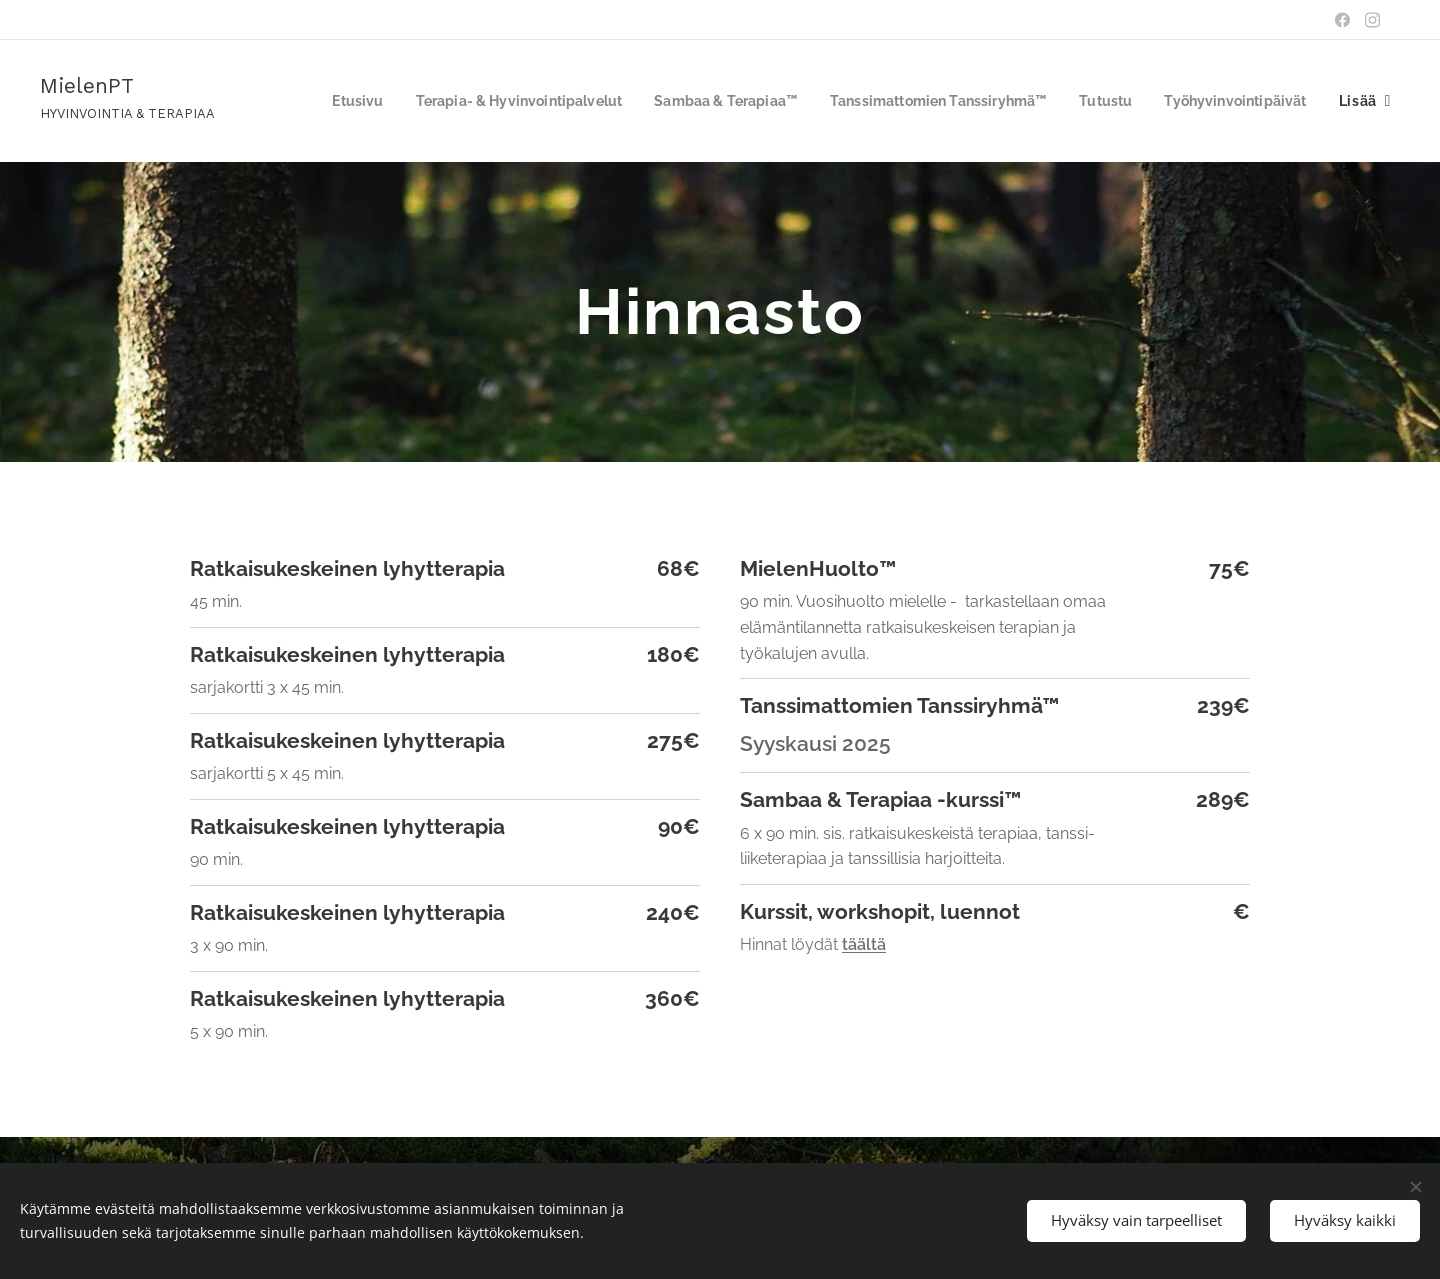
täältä (864, 944)
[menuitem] (490, 101)
